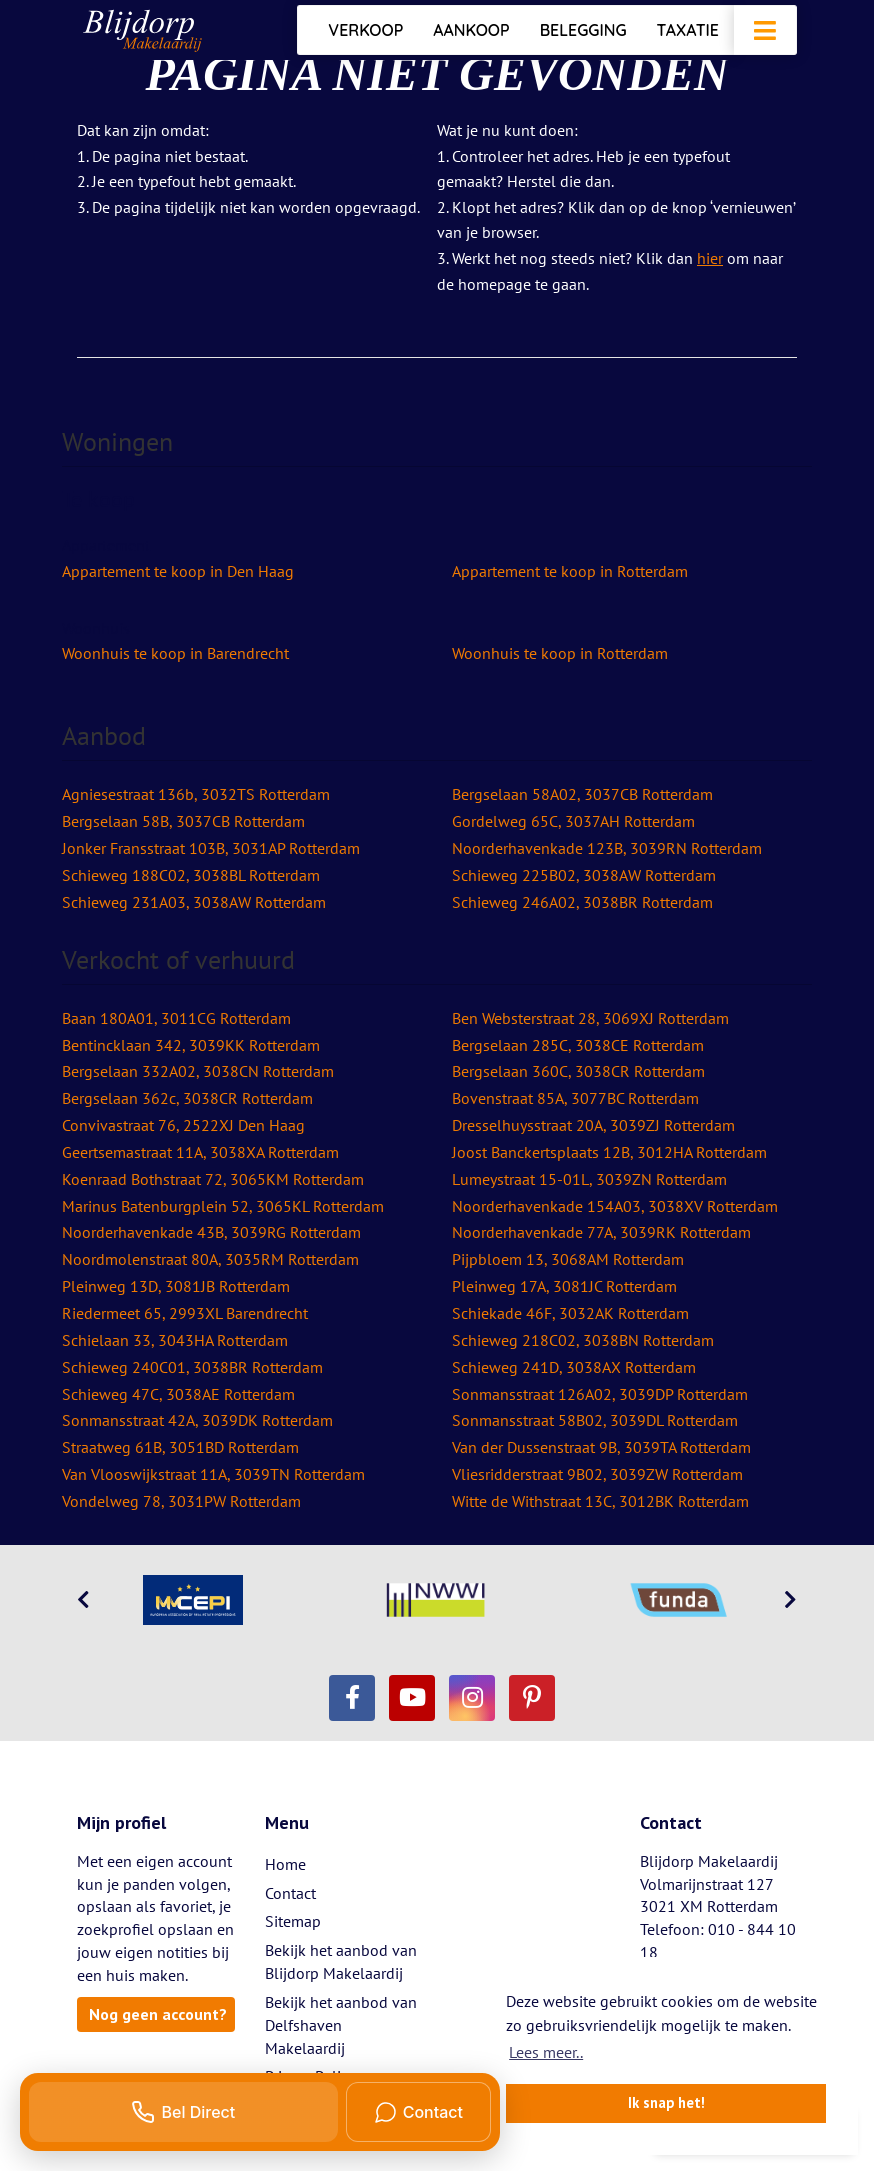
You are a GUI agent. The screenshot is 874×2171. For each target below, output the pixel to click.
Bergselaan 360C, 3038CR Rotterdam (578, 1071)
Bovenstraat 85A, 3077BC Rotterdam (575, 1098)
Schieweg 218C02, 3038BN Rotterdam (583, 1340)
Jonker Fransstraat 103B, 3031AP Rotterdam (211, 848)
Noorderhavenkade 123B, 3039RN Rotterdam (607, 848)
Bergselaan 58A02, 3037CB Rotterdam (582, 794)
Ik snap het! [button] (666, 2102)
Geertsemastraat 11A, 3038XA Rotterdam (200, 1152)
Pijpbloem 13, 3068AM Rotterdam (568, 1259)
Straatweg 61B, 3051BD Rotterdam (180, 1447)
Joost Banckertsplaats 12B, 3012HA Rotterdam (609, 1152)
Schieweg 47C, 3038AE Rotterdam (178, 1394)
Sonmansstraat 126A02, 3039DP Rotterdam (600, 1394)
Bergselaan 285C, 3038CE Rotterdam (578, 1045)
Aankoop (471, 30)
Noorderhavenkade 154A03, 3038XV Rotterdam (615, 1206)
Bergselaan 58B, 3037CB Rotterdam (183, 821)
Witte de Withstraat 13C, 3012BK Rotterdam (600, 1501)
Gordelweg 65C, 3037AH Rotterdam (573, 821)
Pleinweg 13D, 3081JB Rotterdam (176, 1286)
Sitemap (293, 1921)
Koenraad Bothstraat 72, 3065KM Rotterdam (213, 1179)
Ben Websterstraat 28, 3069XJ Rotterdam (590, 1018)
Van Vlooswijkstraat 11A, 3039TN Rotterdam (213, 1474)
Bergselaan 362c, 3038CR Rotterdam (187, 1098)
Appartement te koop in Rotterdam (570, 571)
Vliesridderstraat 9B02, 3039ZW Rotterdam (597, 1474)
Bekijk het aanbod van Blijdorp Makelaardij (341, 1961)
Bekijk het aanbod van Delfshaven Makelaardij (341, 2025)
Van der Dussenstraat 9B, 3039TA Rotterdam (601, 1447)
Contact (290, 1893)
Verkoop (365, 30)
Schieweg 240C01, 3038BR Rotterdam (192, 1367)
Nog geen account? (158, 2014)
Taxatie (688, 30)
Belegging (583, 30)
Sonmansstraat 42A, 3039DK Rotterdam (197, 1420)
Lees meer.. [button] (546, 2052)
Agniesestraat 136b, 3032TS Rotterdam (196, 794)
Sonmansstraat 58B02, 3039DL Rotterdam (595, 1420)
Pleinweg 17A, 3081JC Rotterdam (564, 1286)
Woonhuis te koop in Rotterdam (560, 653)
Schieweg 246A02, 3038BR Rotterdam (582, 902)
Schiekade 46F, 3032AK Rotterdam (570, 1313)
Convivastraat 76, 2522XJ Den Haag (183, 1125)
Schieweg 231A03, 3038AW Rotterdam (194, 902)
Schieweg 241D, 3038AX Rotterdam (574, 1367)
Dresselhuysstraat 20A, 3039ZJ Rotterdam (593, 1125)
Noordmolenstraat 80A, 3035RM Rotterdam (210, 1259)
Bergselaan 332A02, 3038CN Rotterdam (198, 1071)
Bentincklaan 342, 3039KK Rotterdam (191, 1045)
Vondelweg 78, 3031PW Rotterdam (181, 1501)
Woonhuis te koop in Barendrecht (175, 653)
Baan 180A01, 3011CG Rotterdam (176, 1018)
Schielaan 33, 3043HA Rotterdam (175, 1340)
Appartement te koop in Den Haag (178, 571)
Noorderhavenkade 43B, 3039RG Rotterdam (211, 1232)
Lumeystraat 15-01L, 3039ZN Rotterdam (589, 1179)
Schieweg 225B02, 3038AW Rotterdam (584, 875)
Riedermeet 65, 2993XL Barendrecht (185, 1313)
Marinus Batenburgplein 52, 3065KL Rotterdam (223, 1206)
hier (710, 258)
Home (285, 1864)
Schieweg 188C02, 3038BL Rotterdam (191, 875)
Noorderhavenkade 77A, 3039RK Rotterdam (601, 1232)
